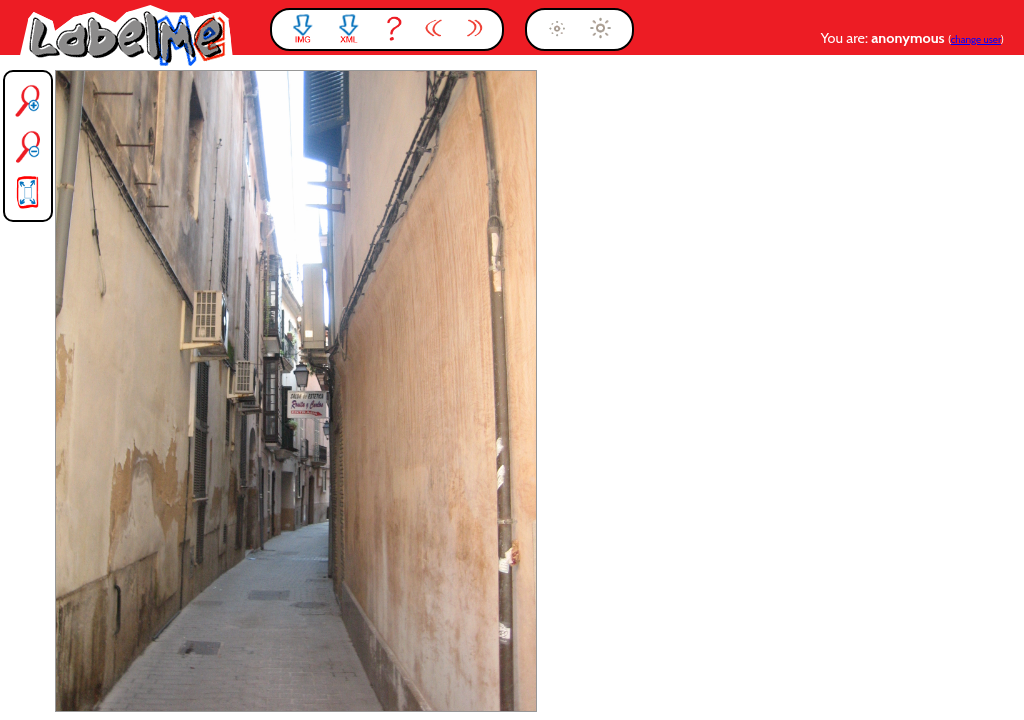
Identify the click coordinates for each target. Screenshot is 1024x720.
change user (976, 39)
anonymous (909, 38)
